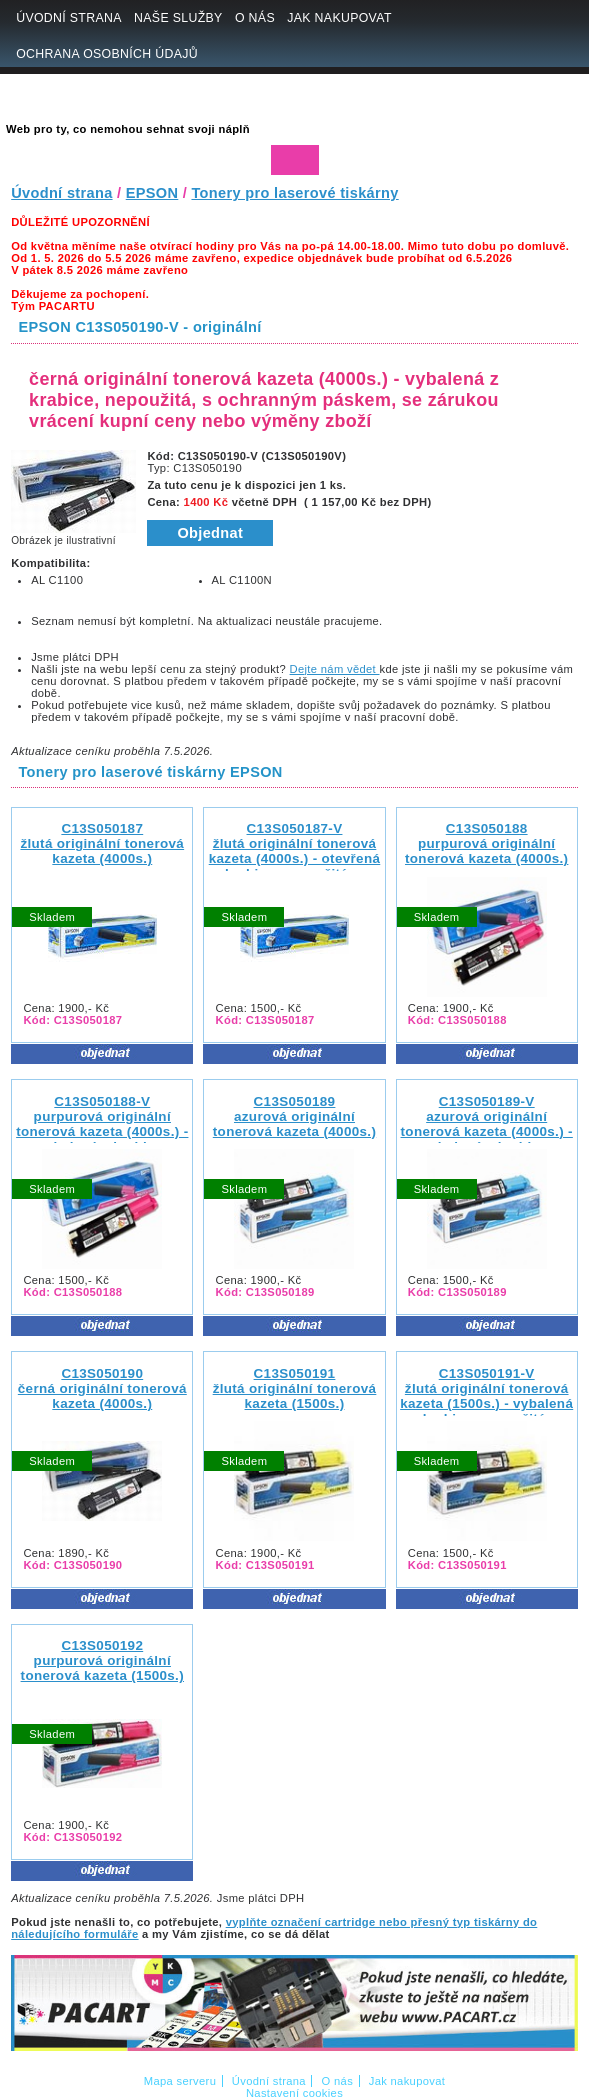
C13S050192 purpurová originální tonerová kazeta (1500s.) (102, 1660)
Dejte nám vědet (335, 669)
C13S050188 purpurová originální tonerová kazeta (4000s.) (486, 843)
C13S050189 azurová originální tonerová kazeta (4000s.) (294, 1116)
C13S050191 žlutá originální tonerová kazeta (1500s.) (295, 1388)
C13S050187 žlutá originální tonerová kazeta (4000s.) (102, 843)
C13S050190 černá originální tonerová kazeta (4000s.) (102, 1388)
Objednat (210, 533)
